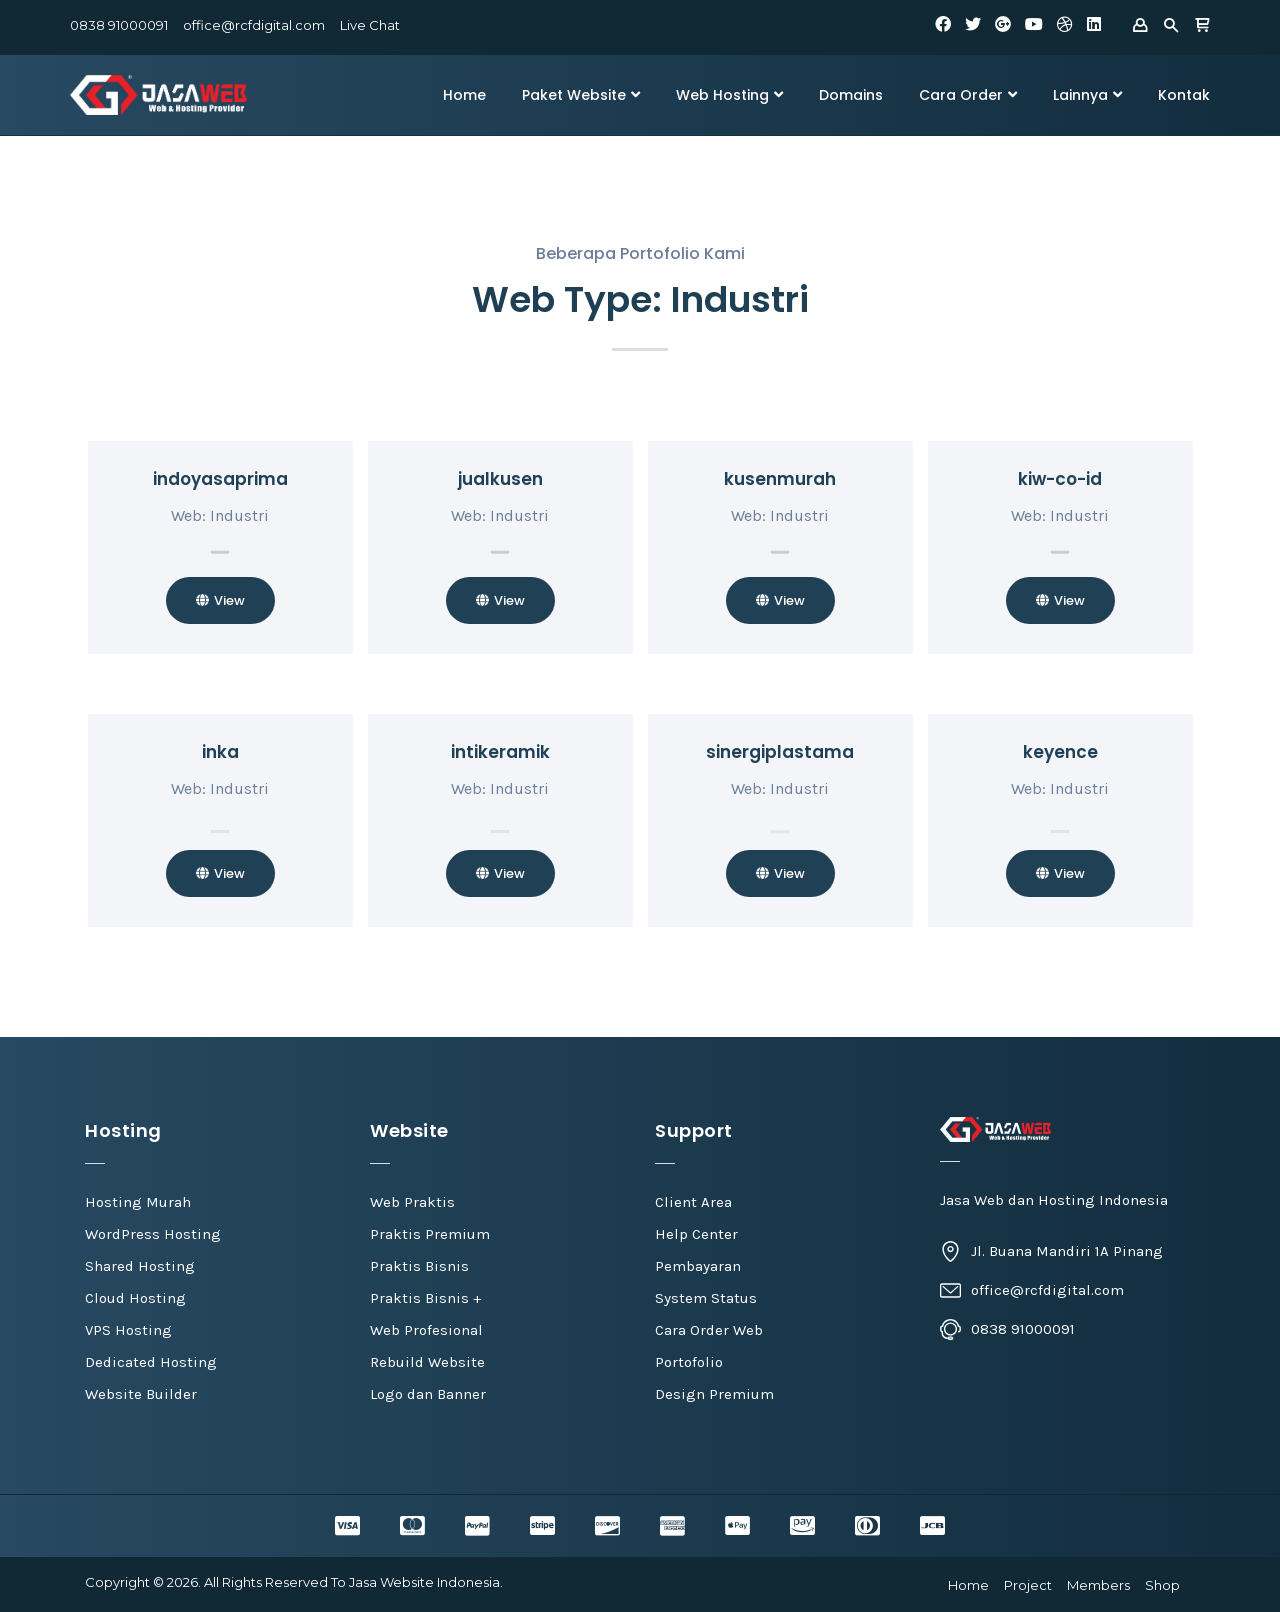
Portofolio (689, 1362)
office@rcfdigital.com (254, 25)
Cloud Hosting (135, 1298)
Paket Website (581, 95)
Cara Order (968, 95)
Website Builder (141, 1394)
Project (1028, 1585)
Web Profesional (426, 1330)
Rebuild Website (427, 1362)
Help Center (696, 1234)
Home (464, 95)
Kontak (1184, 95)
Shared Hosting (140, 1266)
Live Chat (370, 25)
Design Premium (714, 1394)
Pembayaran (698, 1266)
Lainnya (1087, 95)
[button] (220, 600)
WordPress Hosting (153, 1234)
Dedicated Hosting (151, 1362)
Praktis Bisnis (419, 1266)
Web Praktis (412, 1202)
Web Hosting (729, 95)
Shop (1162, 1585)
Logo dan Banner (428, 1394)
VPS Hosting (128, 1330)
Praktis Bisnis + (425, 1298)
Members (1098, 1585)
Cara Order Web (709, 1330)
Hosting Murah (138, 1202)
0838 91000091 (119, 25)
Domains (851, 95)
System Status (706, 1298)
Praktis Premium (430, 1234)
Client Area (693, 1202)
